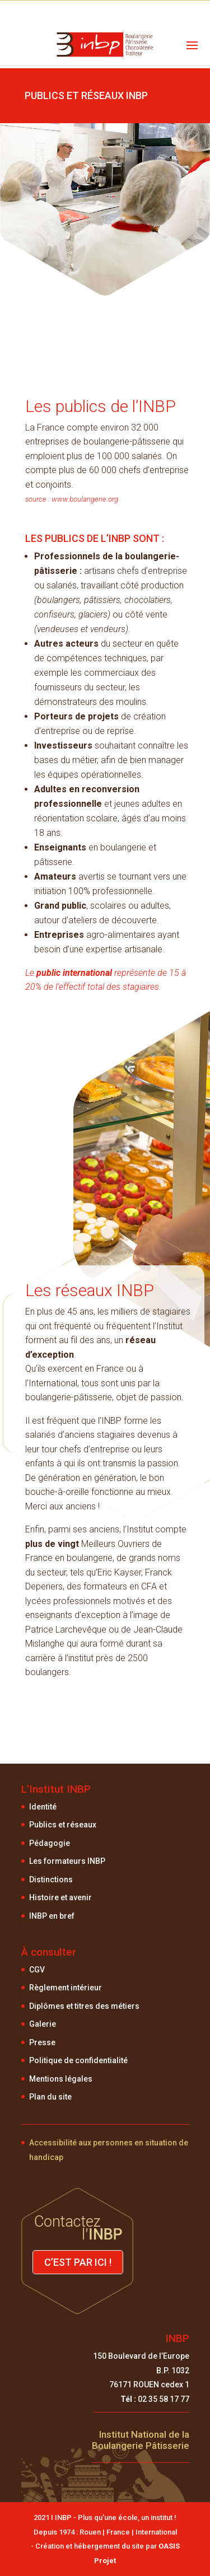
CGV (37, 1969)
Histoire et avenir (60, 1897)
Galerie (42, 2023)
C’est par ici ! (77, 2262)
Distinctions (51, 1879)
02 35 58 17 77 (154, 2399)
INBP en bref (51, 1915)
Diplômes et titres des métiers (84, 2006)
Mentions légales (60, 2078)
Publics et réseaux (62, 1824)
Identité (43, 1806)
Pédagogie (49, 1843)
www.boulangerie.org (84, 499)
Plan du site (50, 2096)
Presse (42, 2042)
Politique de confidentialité (78, 2060)
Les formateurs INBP (67, 1861)
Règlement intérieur (65, 1987)
